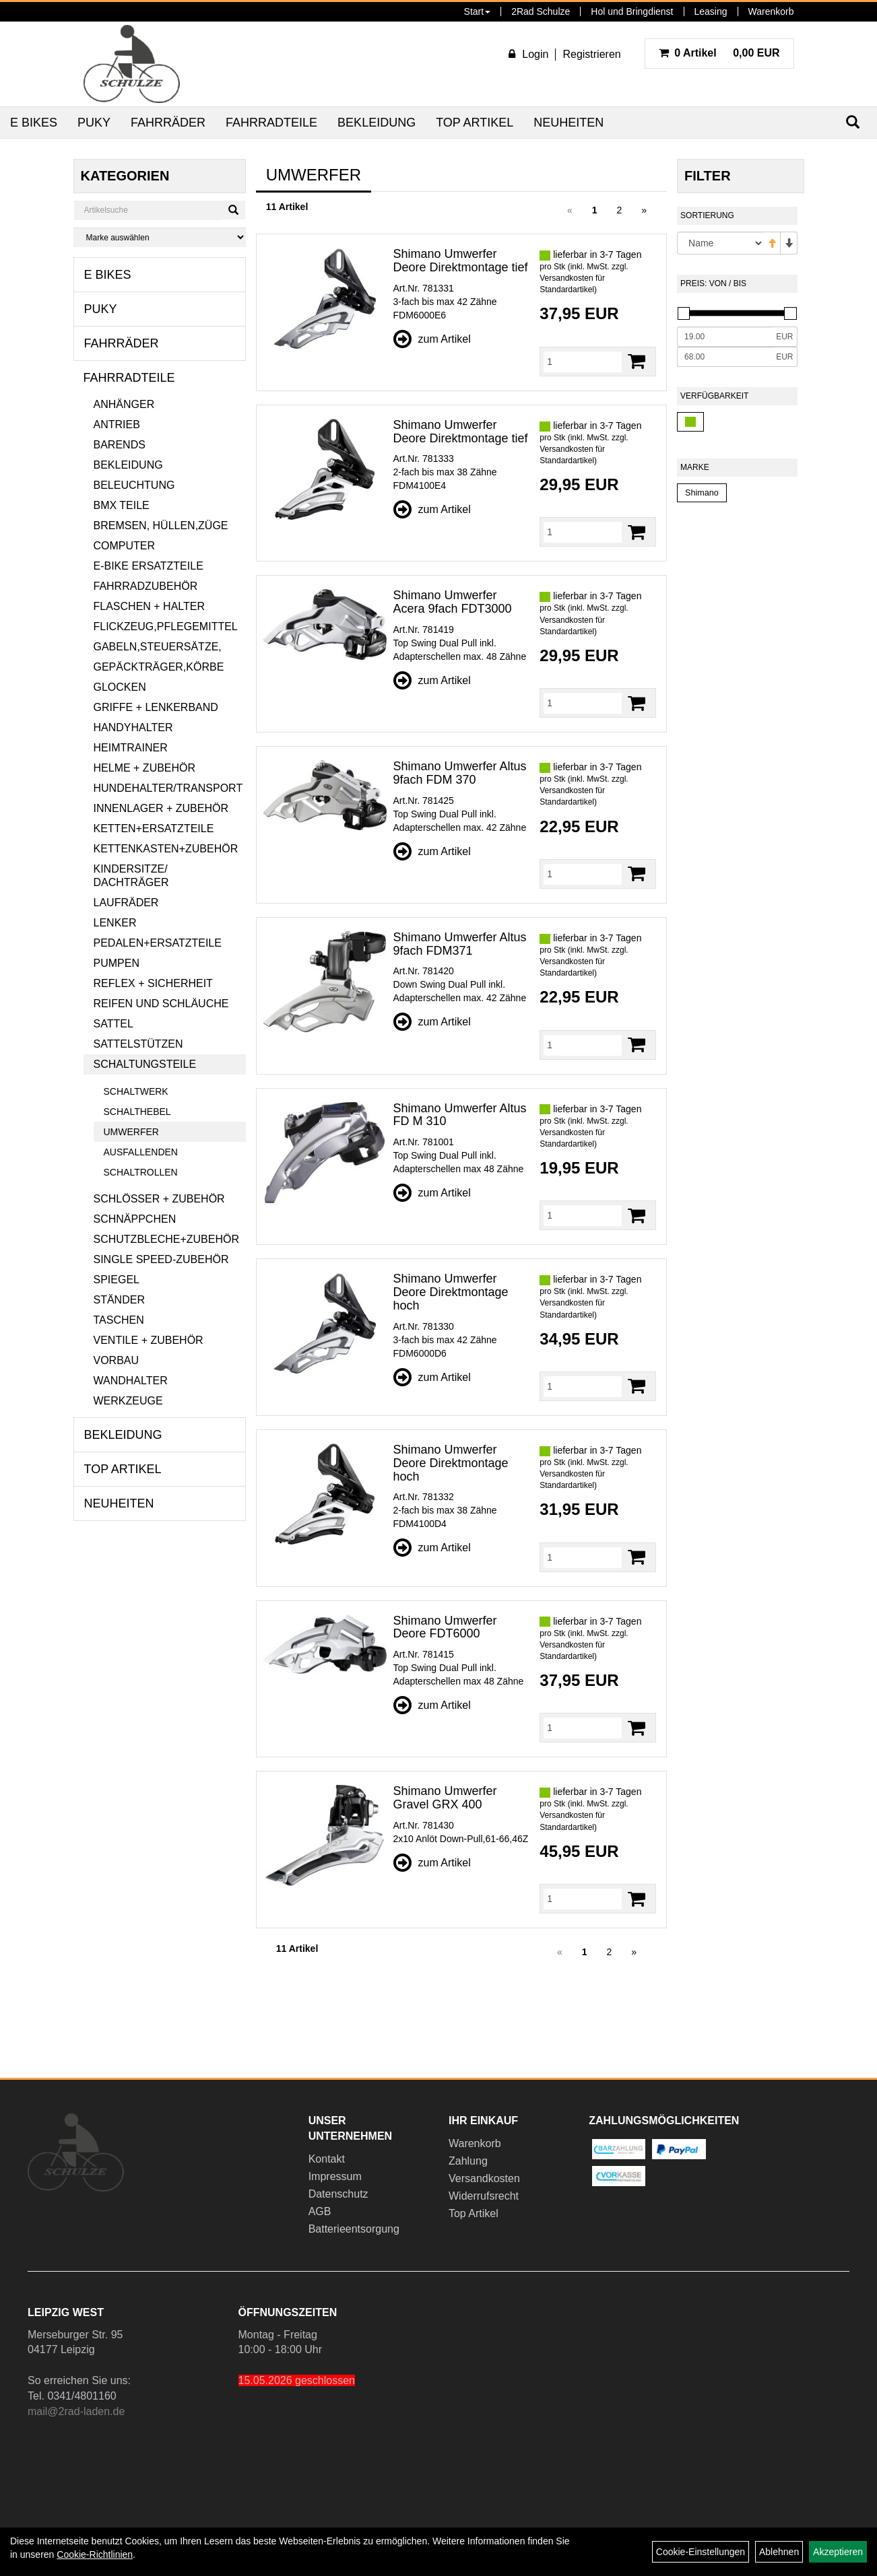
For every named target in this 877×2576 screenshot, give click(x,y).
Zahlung (468, 2161)
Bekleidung (376, 122)
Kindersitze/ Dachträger (131, 875)
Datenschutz (338, 2194)
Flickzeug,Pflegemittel (166, 626)
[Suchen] (233, 210)
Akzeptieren (838, 2551)
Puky (93, 122)
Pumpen (116, 963)
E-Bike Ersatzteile (148, 566)
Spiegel (116, 1279)
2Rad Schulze (540, 11)
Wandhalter (131, 1380)
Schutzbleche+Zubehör (166, 1239)
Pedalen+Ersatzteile (158, 943)
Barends (119, 444)
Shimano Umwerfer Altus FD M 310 (460, 1114)
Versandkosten (484, 2178)
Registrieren (591, 54)
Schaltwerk (136, 1091)
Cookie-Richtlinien (95, 2554)
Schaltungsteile (145, 1064)
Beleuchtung (134, 485)
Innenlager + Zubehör (161, 808)
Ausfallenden (141, 1152)
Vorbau (116, 1360)
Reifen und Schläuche (161, 1003)
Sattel (113, 1023)
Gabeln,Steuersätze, (158, 646)
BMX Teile (122, 505)
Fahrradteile (271, 122)
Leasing (710, 11)
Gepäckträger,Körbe (159, 667)
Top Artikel (474, 122)
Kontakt (326, 2159)
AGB (319, 2211)
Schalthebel (137, 1111)
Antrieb (117, 424)
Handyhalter (133, 727)
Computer (125, 545)
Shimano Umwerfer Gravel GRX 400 (445, 1797)
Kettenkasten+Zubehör (166, 848)
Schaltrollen (141, 1172)
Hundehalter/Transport (168, 788)
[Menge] (583, 361)
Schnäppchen (135, 1219)
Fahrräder (168, 122)
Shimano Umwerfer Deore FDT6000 (445, 1627)
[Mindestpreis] (725, 337)
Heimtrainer (131, 747)
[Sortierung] (720, 243)
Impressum (335, 2176)
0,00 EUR (719, 53)
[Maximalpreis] (725, 357)
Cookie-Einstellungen (700, 2551)
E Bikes (33, 122)
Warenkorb (771, 11)
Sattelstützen (138, 1044)
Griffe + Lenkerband (156, 707)
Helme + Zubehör (145, 768)
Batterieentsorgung (353, 2229)
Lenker (115, 922)
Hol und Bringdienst (632, 11)
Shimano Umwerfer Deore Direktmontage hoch (451, 1292)
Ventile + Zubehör (148, 1340)
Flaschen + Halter (149, 606)
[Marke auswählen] (159, 237)
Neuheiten (568, 122)
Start (477, 11)
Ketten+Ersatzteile (154, 828)
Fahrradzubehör (146, 586)
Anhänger (124, 404)
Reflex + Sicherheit (153, 983)
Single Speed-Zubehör (161, 1259)
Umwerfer (131, 1131)
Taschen (119, 1320)
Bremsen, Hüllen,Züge (161, 525)
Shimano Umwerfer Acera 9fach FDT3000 (452, 601)
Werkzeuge (128, 1400)
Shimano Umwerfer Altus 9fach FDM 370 (460, 772)
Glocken (120, 687)
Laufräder (126, 902)
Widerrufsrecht (484, 2196)
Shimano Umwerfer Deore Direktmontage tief (460, 260)
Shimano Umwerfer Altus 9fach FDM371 (460, 943)
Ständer (119, 1300)
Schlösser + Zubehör (159, 1199)
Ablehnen (779, 2551)
